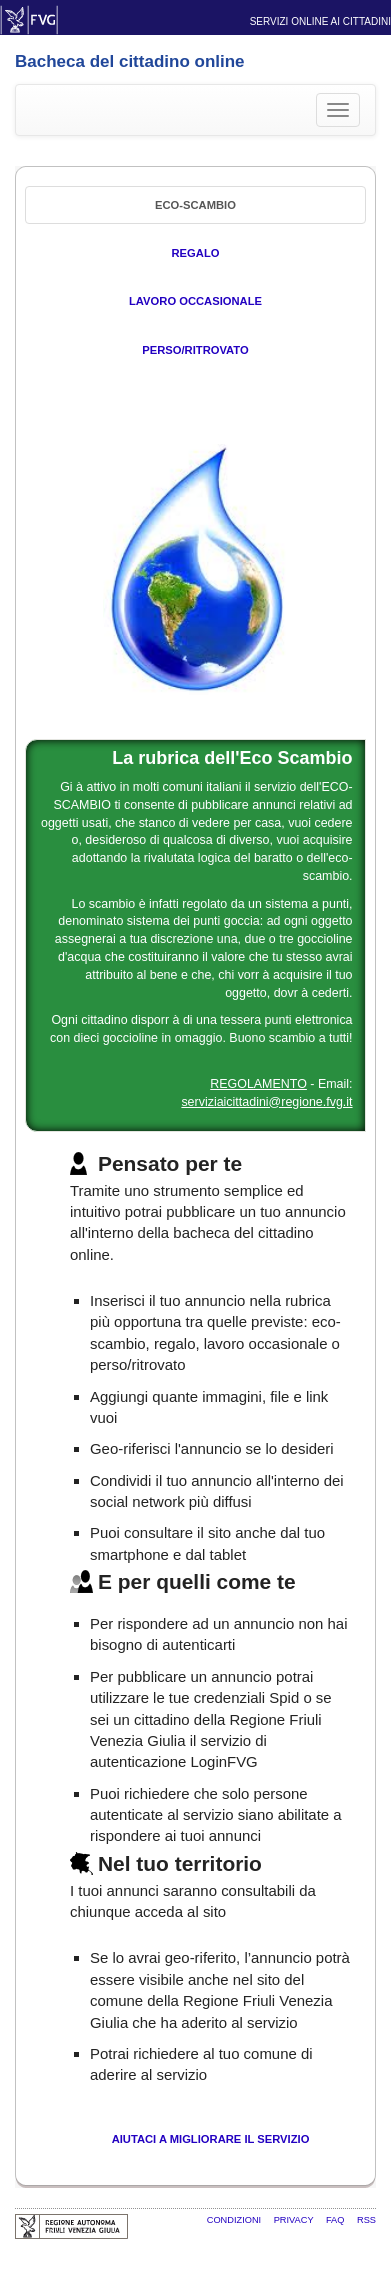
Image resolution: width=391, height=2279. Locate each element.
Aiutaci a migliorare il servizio (211, 2139)
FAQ (336, 2220)
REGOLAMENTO (258, 1084)
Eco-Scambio (195, 205)
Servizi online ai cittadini (320, 21)
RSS (366, 2220)
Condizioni (235, 2220)
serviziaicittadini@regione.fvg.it (266, 1102)
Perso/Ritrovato (195, 350)
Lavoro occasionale (195, 301)
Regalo (196, 253)
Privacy (295, 2220)
